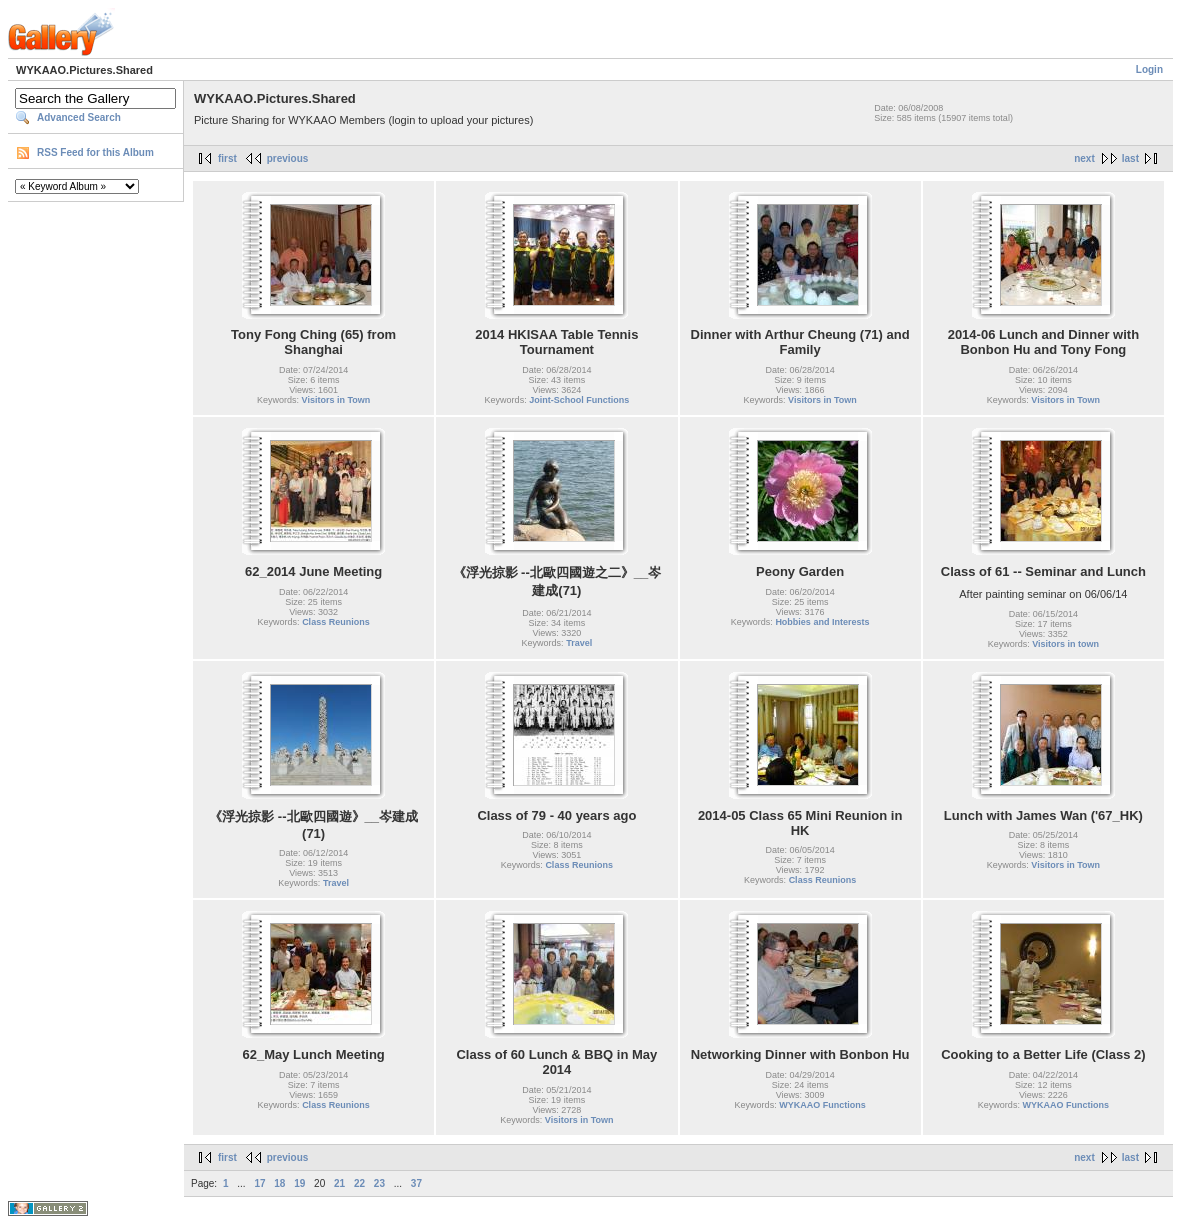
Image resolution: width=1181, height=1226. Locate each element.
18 (279, 1183)
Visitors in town (1065, 644)
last (1130, 158)
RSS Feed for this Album (95, 152)
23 (379, 1183)
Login (1149, 69)
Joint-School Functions (579, 400)
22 (359, 1183)
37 (416, 1183)
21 (339, 1183)
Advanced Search (79, 117)
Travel (579, 643)
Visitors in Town (336, 400)
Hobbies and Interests (822, 622)
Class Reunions (336, 622)
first (227, 158)
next (1084, 158)
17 (259, 1183)
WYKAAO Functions (822, 1105)
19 (299, 1183)
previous (288, 158)
